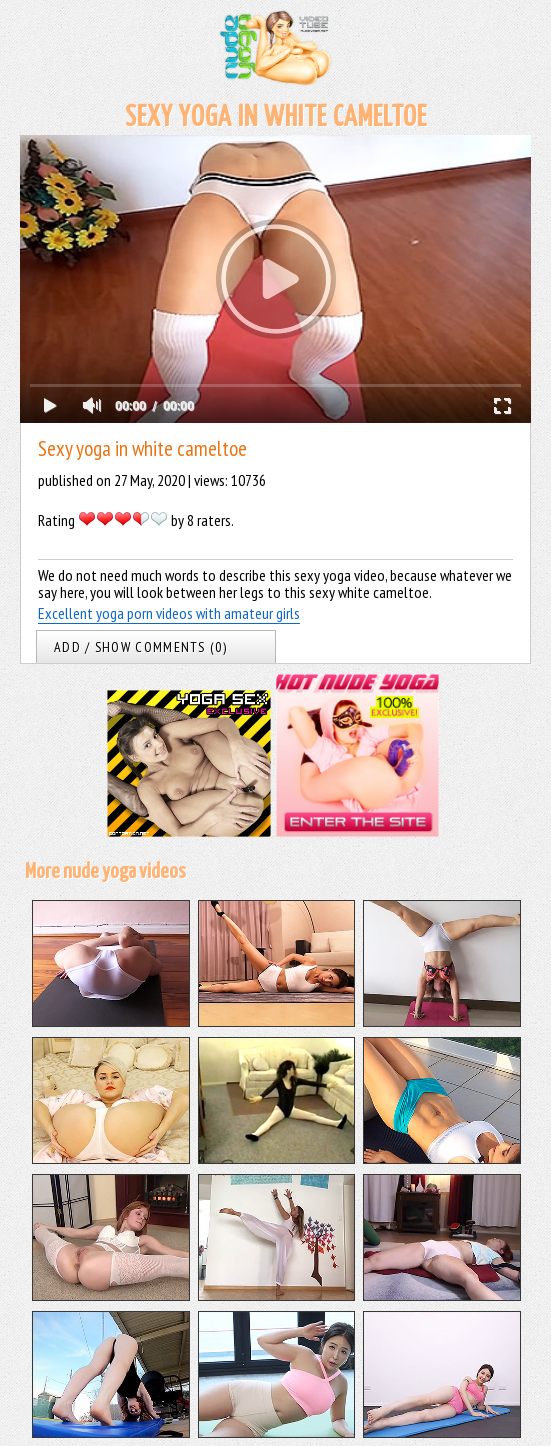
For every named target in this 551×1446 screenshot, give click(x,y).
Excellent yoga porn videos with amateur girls (169, 613)
